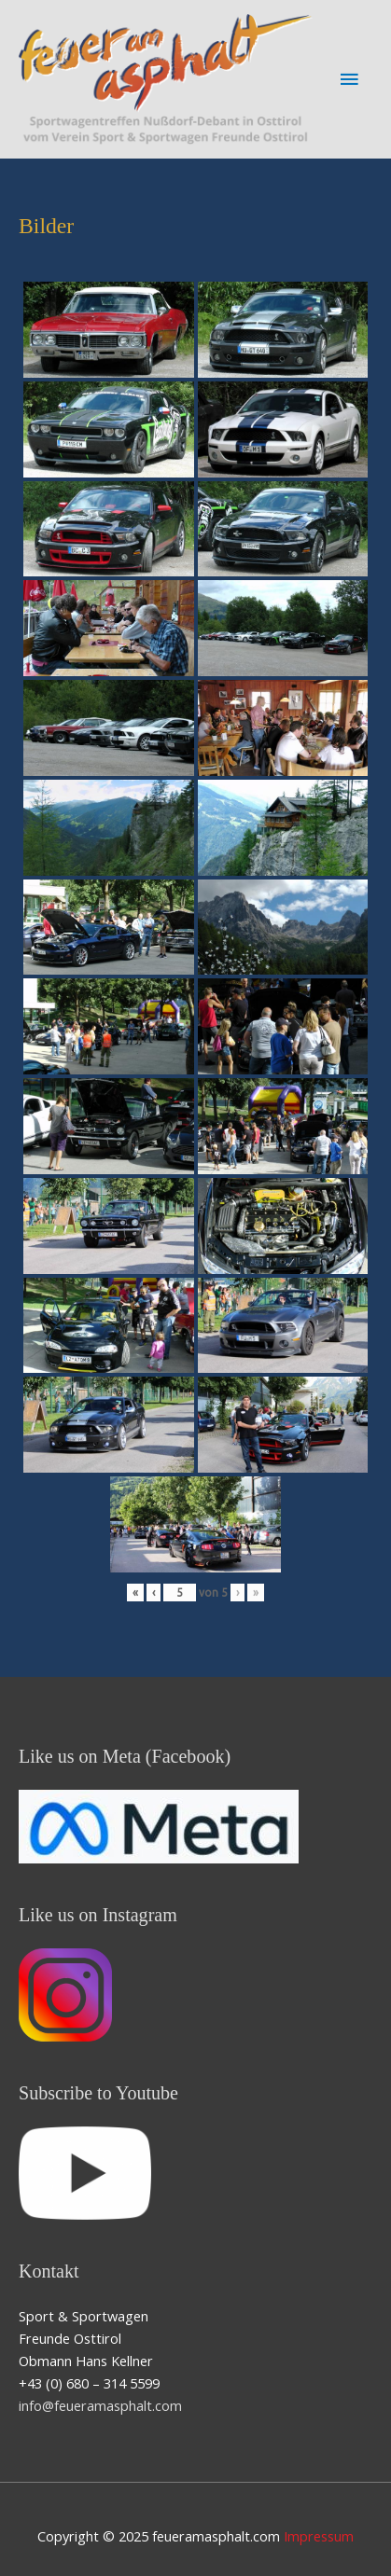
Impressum (319, 2536)
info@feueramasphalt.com (100, 2405)
